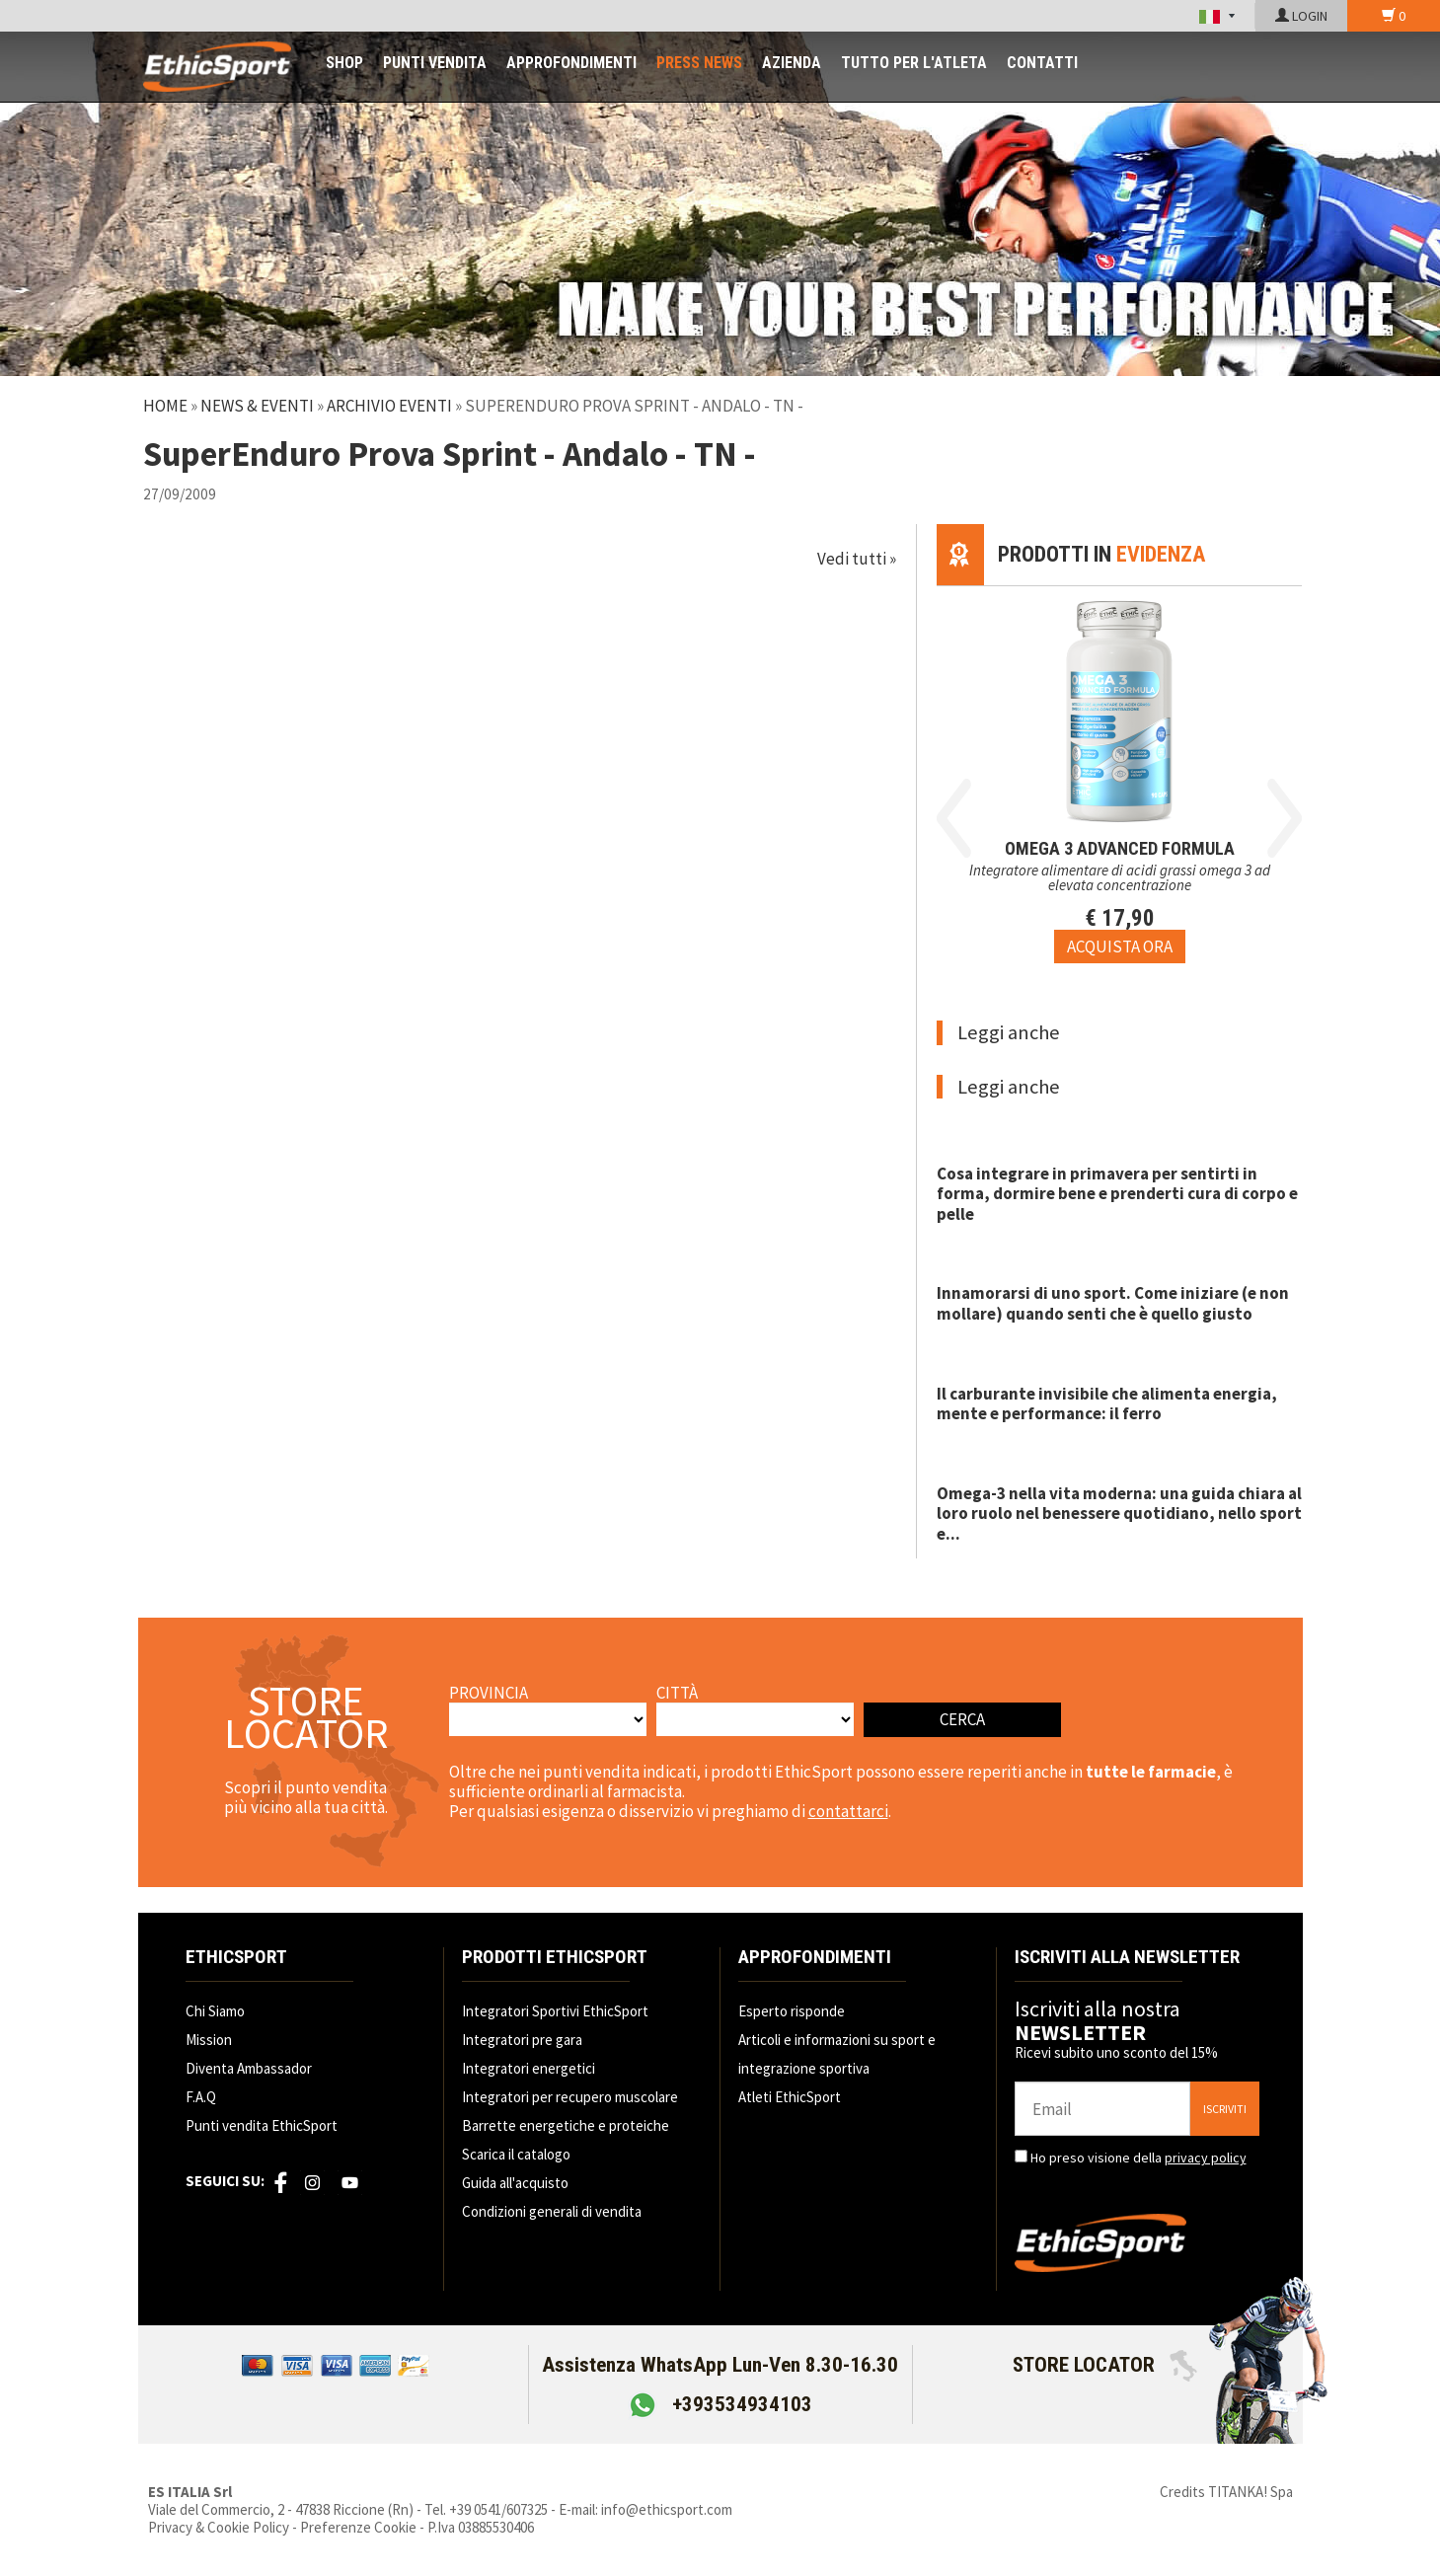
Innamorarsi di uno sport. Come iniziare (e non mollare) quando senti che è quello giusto (1113, 1303)
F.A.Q (201, 2096)
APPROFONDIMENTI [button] (571, 62)
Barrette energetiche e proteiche (565, 2125)
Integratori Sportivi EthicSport (555, 2011)
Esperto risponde (791, 2011)
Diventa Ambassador (249, 2068)
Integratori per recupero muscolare (570, 2096)
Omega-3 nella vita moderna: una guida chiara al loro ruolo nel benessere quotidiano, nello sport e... (1119, 1513)
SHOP (344, 62)
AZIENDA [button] (791, 62)
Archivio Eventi (389, 406)
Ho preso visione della (1138, 2157)
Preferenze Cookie (358, 2527)
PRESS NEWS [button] (699, 62)
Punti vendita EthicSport (262, 2125)
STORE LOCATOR (1105, 2365)
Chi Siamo (215, 2011)
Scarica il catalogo (516, 2154)
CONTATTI (1042, 62)
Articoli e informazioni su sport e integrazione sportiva (837, 2054)
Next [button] (1284, 818)
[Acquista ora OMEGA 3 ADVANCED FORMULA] (1119, 946)
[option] (1120, 774)
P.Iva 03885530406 (480, 2527)
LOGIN (1301, 16)
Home (165, 406)
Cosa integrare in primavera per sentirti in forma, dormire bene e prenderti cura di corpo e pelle (1117, 1194)
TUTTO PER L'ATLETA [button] (914, 62)
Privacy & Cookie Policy (218, 2527)
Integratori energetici (528, 2068)
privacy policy (1206, 2157)
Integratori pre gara (522, 2039)
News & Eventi (257, 406)
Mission (209, 2039)
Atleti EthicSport (789, 2096)
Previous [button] (954, 818)
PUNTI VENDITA (435, 62)
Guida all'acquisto (515, 2182)
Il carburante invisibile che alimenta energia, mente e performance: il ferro (1107, 1403)
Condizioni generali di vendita (552, 2211)
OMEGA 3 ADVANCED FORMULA (1120, 848)
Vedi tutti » (856, 558)
